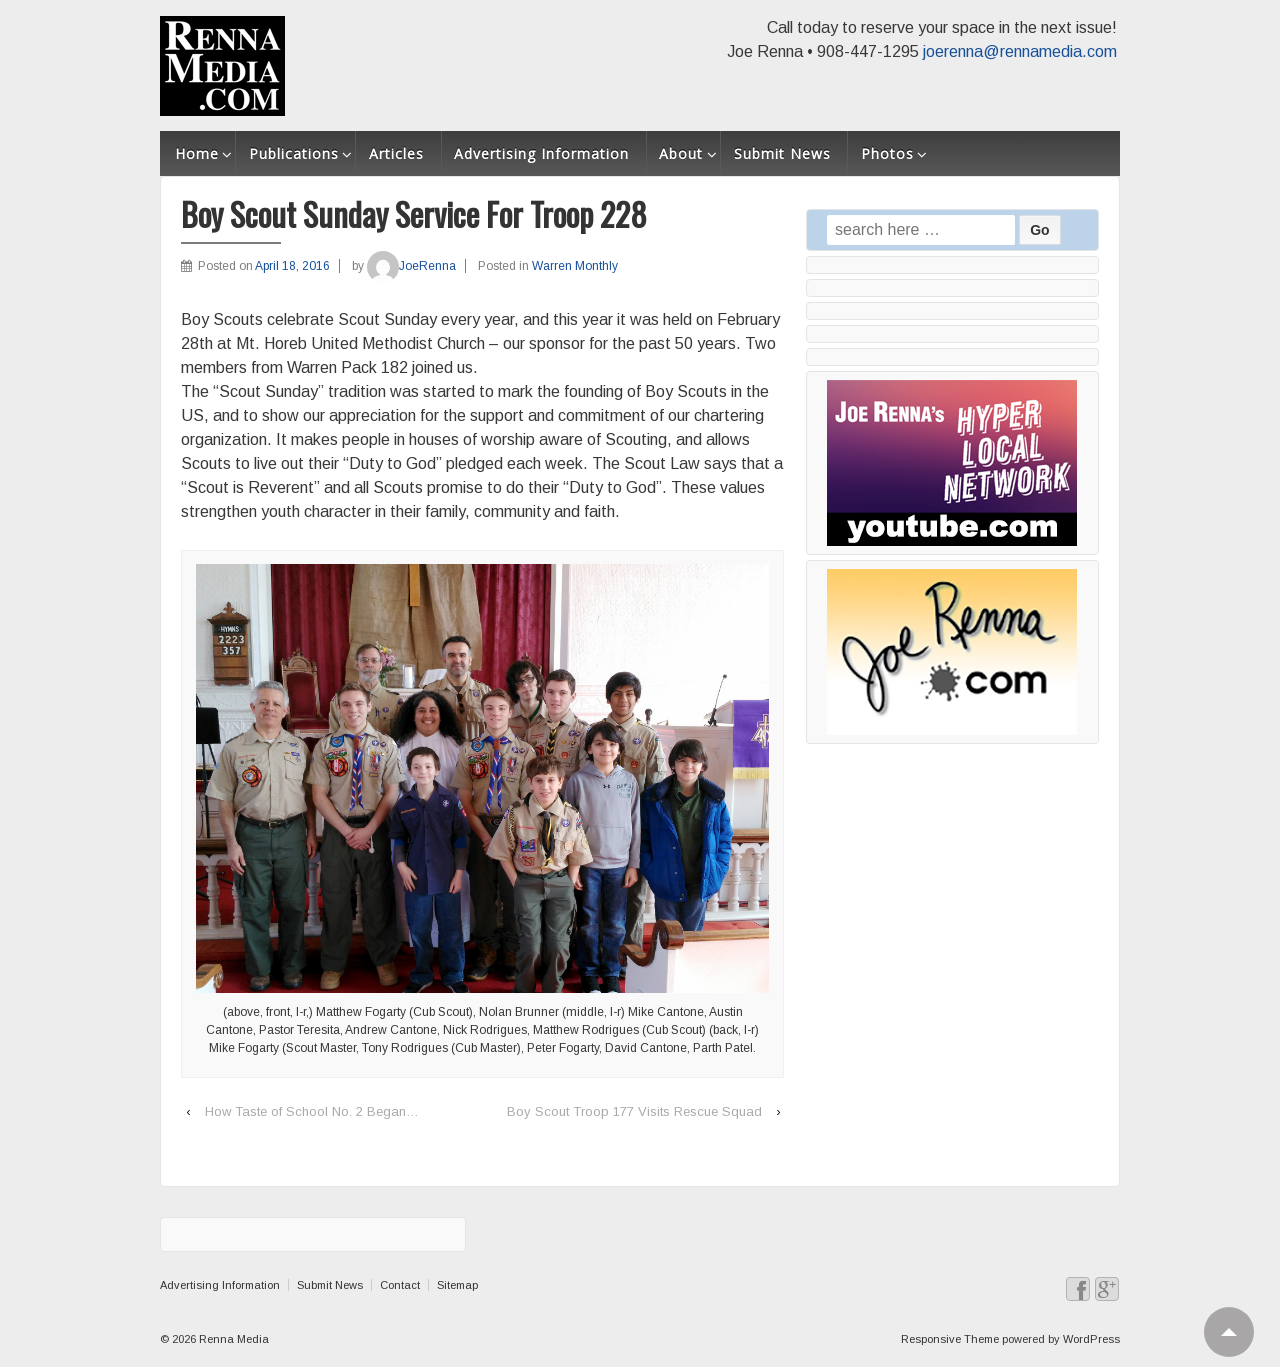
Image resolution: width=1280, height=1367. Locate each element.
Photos (887, 153)
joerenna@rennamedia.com (1020, 51)
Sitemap (457, 1285)
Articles (396, 153)
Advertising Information (541, 153)
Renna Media (232, 1339)
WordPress (1091, 1339)
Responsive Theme (950, 1339)
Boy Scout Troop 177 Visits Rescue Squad (634, 1111)
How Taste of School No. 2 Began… (312, 1111)
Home (197, 153)
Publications (294, 153)
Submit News (782, 153)
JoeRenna (411, 266)
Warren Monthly (575, 266)
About (681, 153)
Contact (400, 1285)
